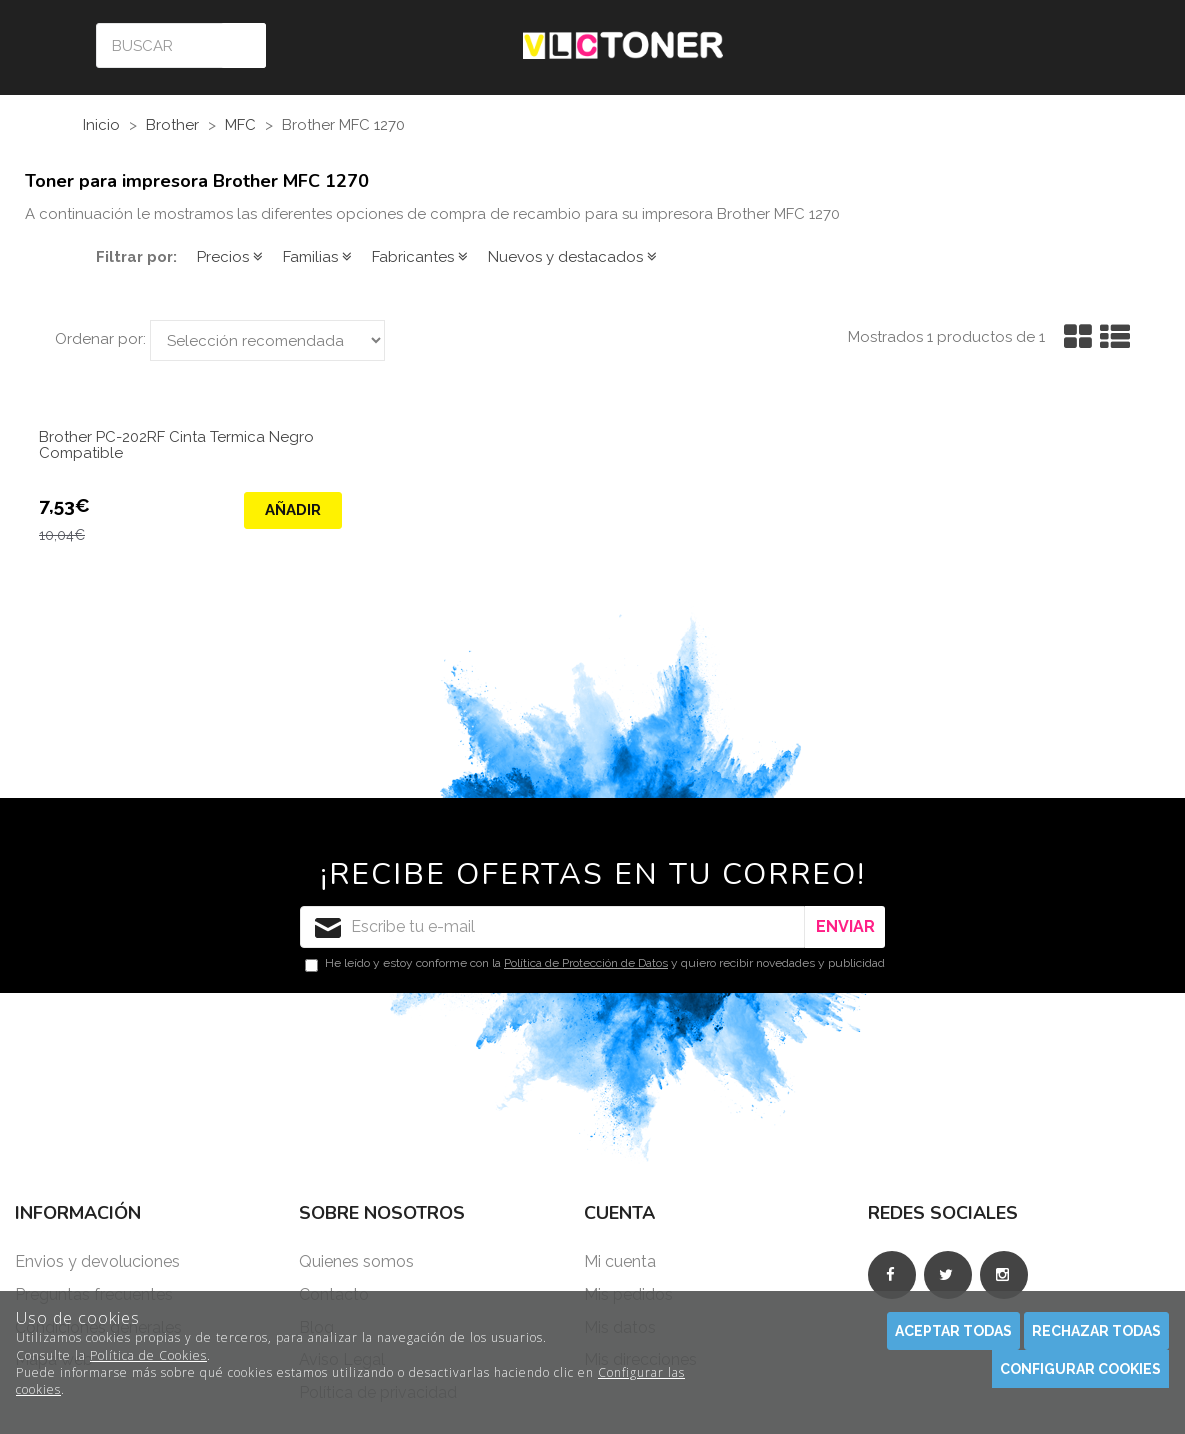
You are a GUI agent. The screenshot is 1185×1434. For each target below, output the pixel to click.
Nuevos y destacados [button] (572, 257)
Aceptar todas (953, 1331)
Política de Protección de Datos (586, 963)
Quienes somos (356, 1261)
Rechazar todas (1096, 1331)
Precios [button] (230, 257)
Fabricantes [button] (420, 257)
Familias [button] (317, 257)
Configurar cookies (1080, 1369)
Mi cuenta (620, 1261)
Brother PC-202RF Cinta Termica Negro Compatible (176, 446)
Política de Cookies (148, 1355)
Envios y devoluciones (97, 1261)
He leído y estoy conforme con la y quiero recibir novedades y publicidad (595, 964)
